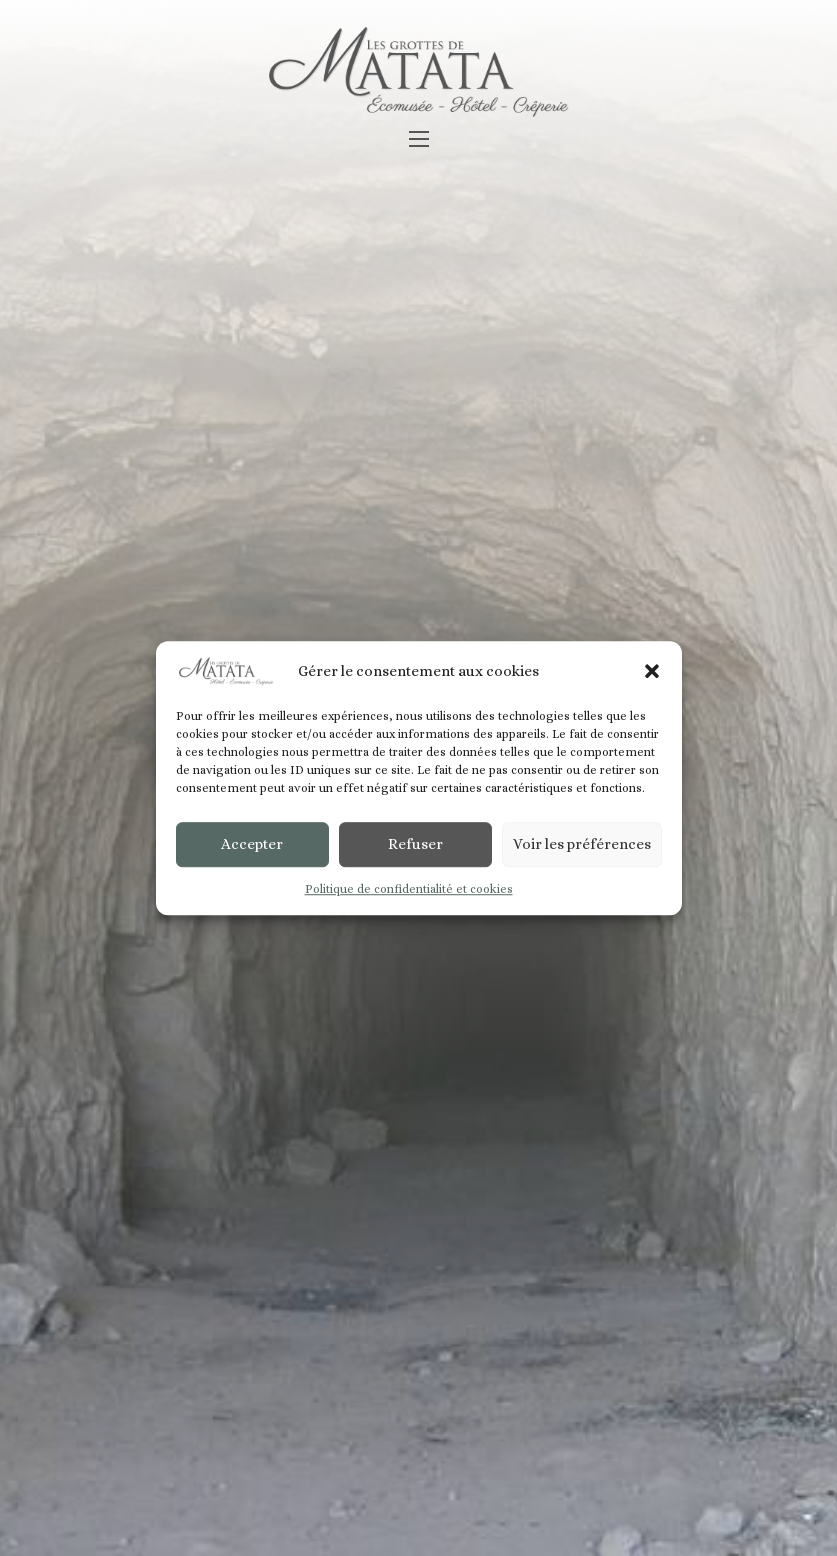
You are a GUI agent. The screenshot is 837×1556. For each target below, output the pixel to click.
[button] (652, 672)
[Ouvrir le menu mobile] (419, 139)
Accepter (252, 845)
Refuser (415, 845)
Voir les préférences (582, 845)
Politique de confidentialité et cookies (409, 889)
